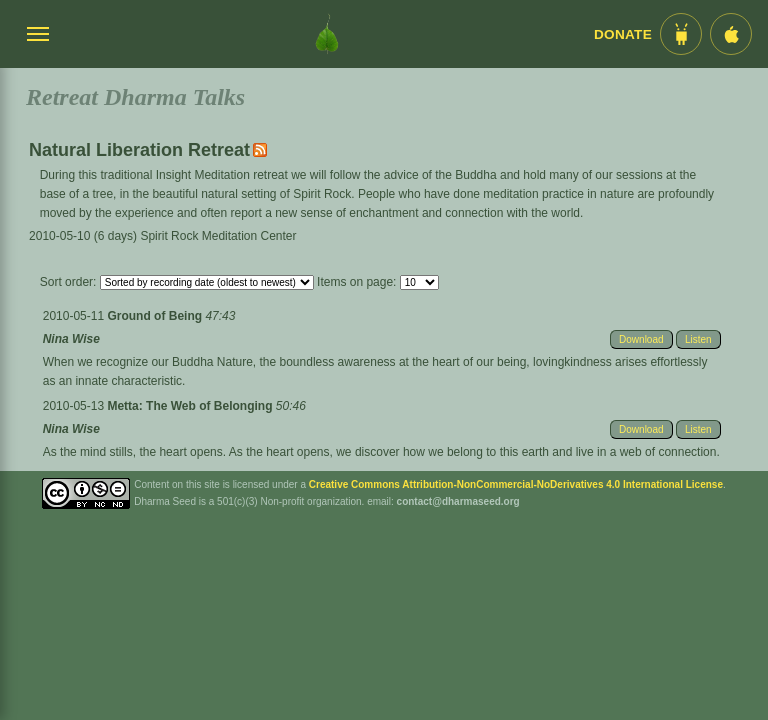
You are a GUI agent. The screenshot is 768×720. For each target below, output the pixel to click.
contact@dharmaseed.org (458, 501)
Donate (623, 34)
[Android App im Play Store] (681, 34)
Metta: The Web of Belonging (191, 406)
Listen (698, 339)
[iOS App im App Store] (731, 34)
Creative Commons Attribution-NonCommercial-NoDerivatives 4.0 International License (516, 484)
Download (641, 339)
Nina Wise (71, 339)
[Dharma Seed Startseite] (327, 34)
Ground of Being (156, 316)
